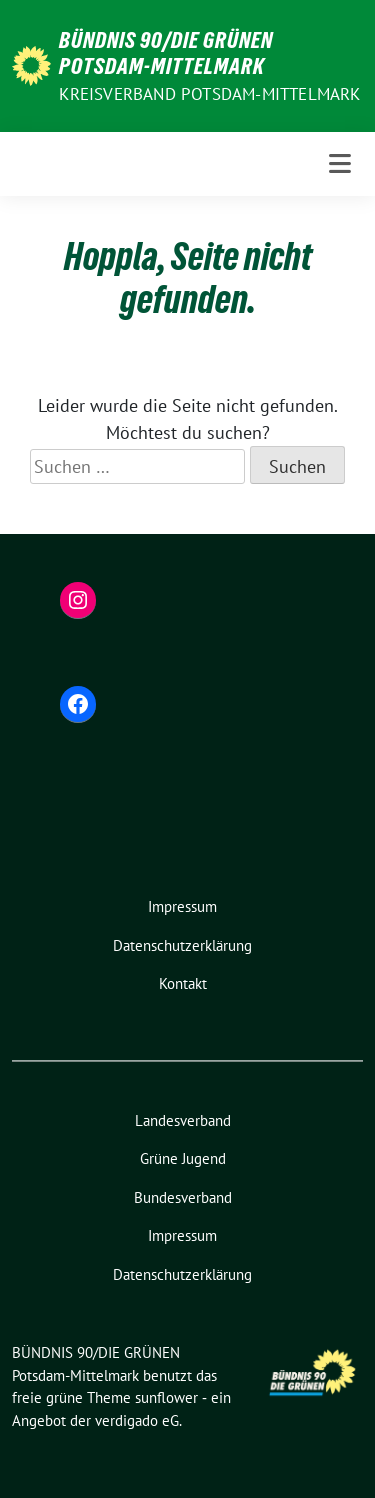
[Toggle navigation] (340, 164)
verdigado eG (137, 1420)
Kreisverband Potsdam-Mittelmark (209, 94)
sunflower (166, 1397)
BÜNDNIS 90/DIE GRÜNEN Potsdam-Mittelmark (166, 53)
